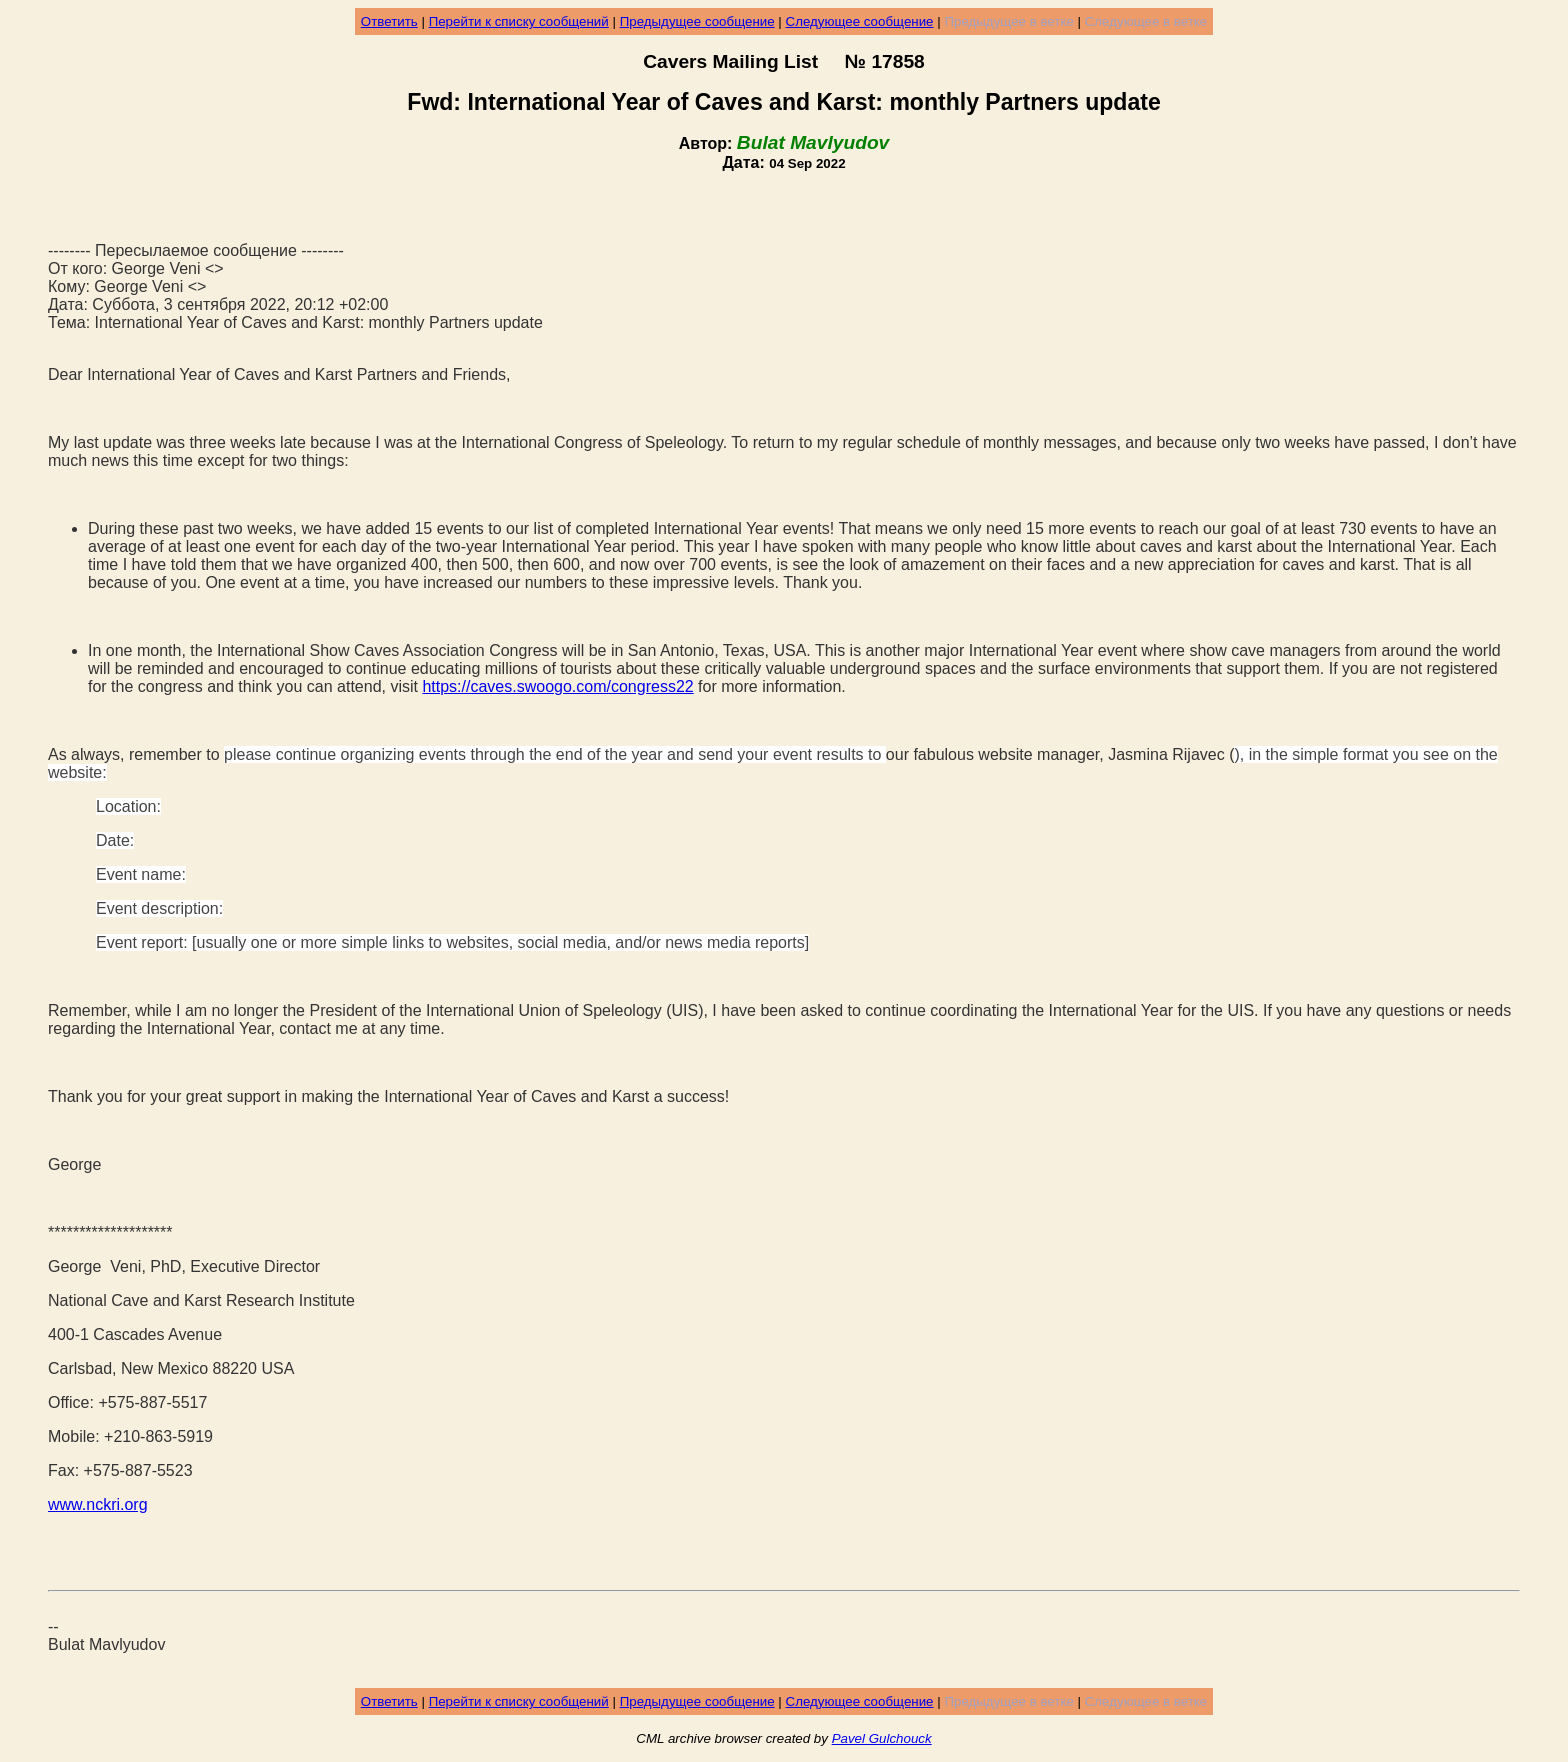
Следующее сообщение (860, 21)
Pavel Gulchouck (882, 1738)
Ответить (389, 21)
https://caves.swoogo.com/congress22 (557, 686)
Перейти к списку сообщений (519, 21)
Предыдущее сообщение (697, 21)
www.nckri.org (98, 1504)
